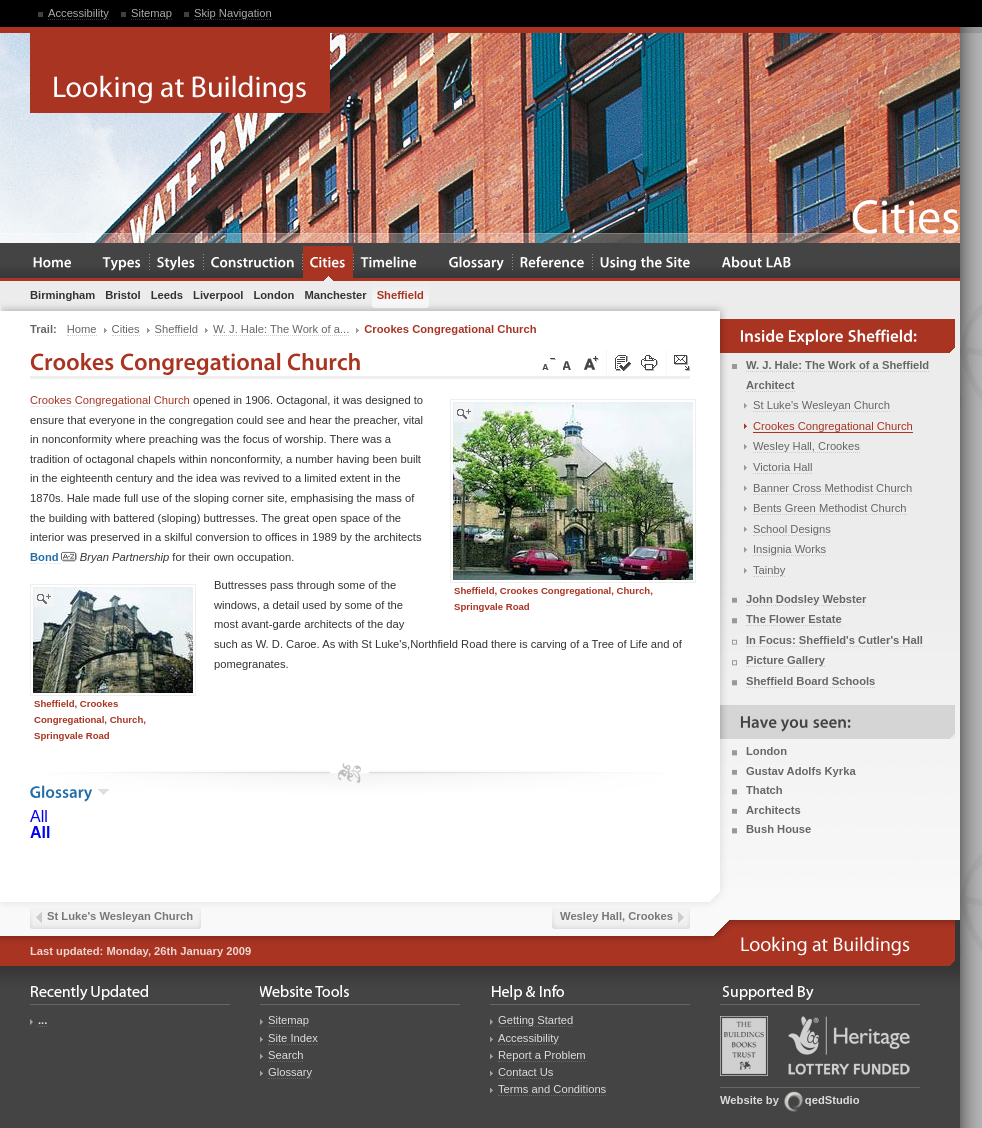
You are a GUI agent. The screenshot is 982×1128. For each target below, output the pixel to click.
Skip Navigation (233, 13)
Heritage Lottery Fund (849, 1045)
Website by (749, 1100)
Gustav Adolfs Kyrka (801, 771)
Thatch (764, 790)
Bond (53, 557)
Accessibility (78, 13)
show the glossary (103, 792)
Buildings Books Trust (744, 1046)
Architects (773, 810)
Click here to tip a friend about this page (683, 364)
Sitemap (151, 13)
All (39, 816)
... (42, 1020)
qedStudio (832, 1100)
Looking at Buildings (180, 73)
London (766, 751)
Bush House (778, 829)
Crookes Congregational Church (110, 400)
